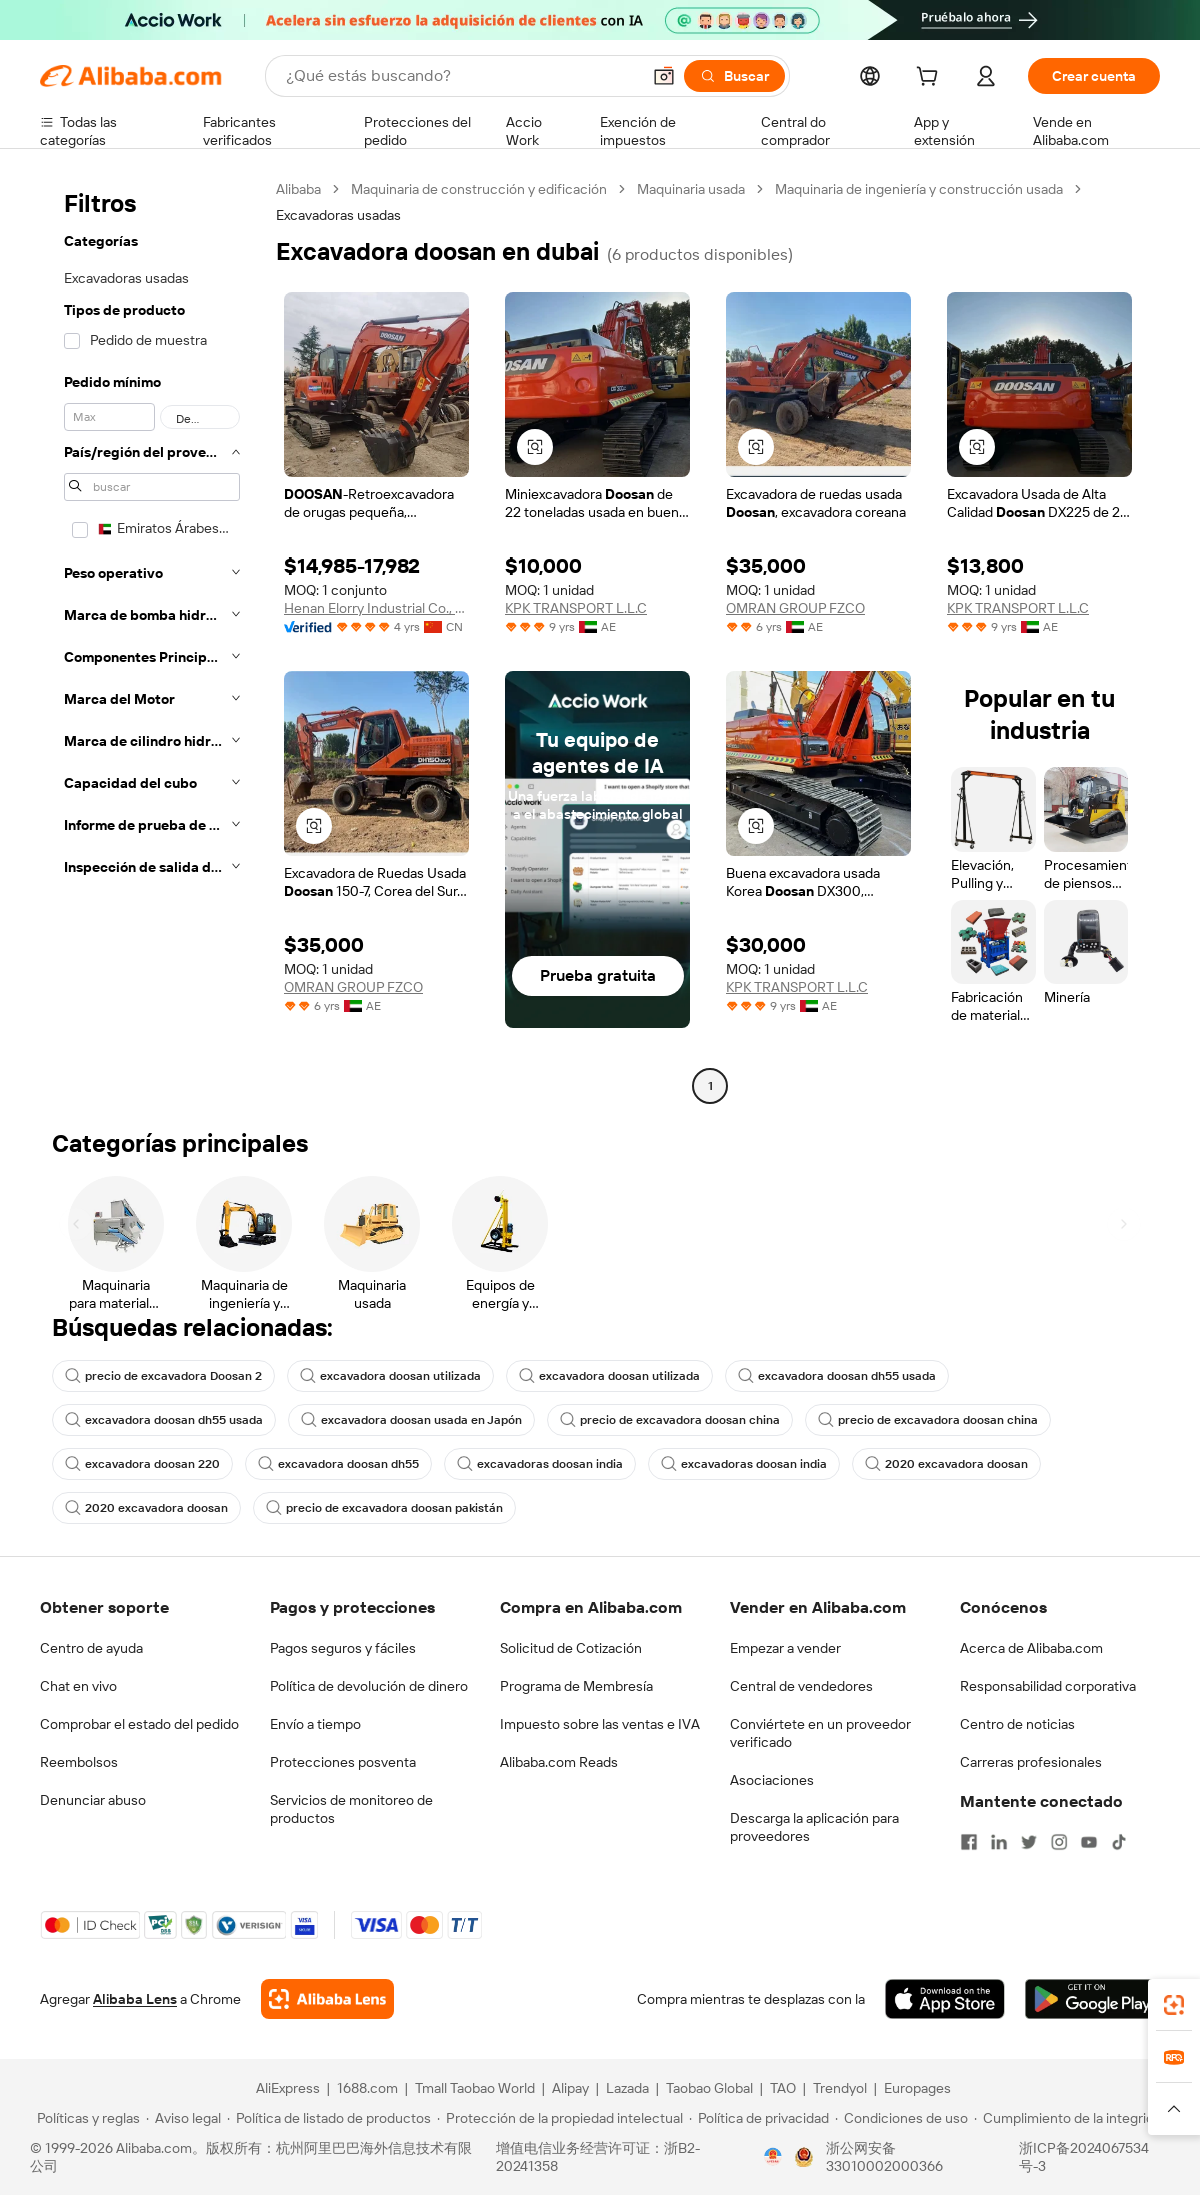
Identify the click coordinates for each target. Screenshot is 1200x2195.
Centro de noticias (1017, 1724)
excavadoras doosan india (540, 1464)
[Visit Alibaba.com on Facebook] (969, 1842)
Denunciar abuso (93, 1800)
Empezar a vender (785, 1648)
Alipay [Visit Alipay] (570, 2088)
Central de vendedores (801, 1686)
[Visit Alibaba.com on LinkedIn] (999, 1842)
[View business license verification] (773, 2157)
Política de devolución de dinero (369, 1686)
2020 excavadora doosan (946, 1464)
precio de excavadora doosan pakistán (384, 1508)
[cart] (931, 79)
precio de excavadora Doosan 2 (163, 1376)
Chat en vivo (78, 1686)
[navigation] (152, 640)
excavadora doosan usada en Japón (411, 1420)
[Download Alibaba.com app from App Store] (945, 1999)
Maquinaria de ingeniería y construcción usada (919, 189)
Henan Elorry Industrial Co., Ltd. (376, 608)
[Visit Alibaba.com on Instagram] (1059, 1842)
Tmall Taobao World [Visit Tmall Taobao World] (475, 2088)
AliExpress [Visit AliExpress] (288, 2088)
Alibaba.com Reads (559, 1762)
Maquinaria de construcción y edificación (479, 189)
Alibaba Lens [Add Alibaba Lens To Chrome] (135, 1999)
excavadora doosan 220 (142, 1464)
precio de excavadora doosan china (670, 1420)
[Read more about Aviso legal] (183, 2118)
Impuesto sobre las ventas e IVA (600, 1724)
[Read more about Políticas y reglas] (85, 2118)
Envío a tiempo (315, 1724)
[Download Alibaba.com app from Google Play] (1092, 1999)
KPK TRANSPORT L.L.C (576, 608)
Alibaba (298, 189)
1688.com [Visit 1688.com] (367, 2088)
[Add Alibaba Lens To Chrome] (327, 1999)
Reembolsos (79, 1762)
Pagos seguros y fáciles (343, 1648)
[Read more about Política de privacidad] (759, 2118)
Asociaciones (772, 1780)
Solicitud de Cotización (571, 1648)
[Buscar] (734, 76)
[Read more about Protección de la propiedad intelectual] (560, 2118)
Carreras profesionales (1031, 1762)
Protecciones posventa (343, 1762)
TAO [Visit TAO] (783, 2088)
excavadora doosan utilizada (390, 1376)
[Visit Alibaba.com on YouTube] (1089, 1842)
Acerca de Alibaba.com (1031, 1648)
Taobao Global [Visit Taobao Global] (709, 2088)
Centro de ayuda (91, 1648)
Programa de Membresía (576, 1686)
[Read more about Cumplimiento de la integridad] (1071, 2118)
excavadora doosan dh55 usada (837, 1376)
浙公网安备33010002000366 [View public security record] (884, 2157)
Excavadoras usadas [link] (338, 215)
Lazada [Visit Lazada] (627, 2088)
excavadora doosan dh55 (338, 1464)
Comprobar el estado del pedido (139, 1724)
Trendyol (840, 2088)
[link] (1174, 2005)
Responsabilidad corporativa (1048, 1686)
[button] (664, 76)
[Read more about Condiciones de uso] (901, 2118)
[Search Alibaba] (461, 76)
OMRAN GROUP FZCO (795, 608)
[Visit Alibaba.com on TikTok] (1119, 1842)
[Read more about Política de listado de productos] (329, 2118)
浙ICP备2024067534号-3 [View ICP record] (1084, 2157)
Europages (917, 2088)
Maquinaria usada (691, 189)
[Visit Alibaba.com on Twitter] (1029, 1842)
